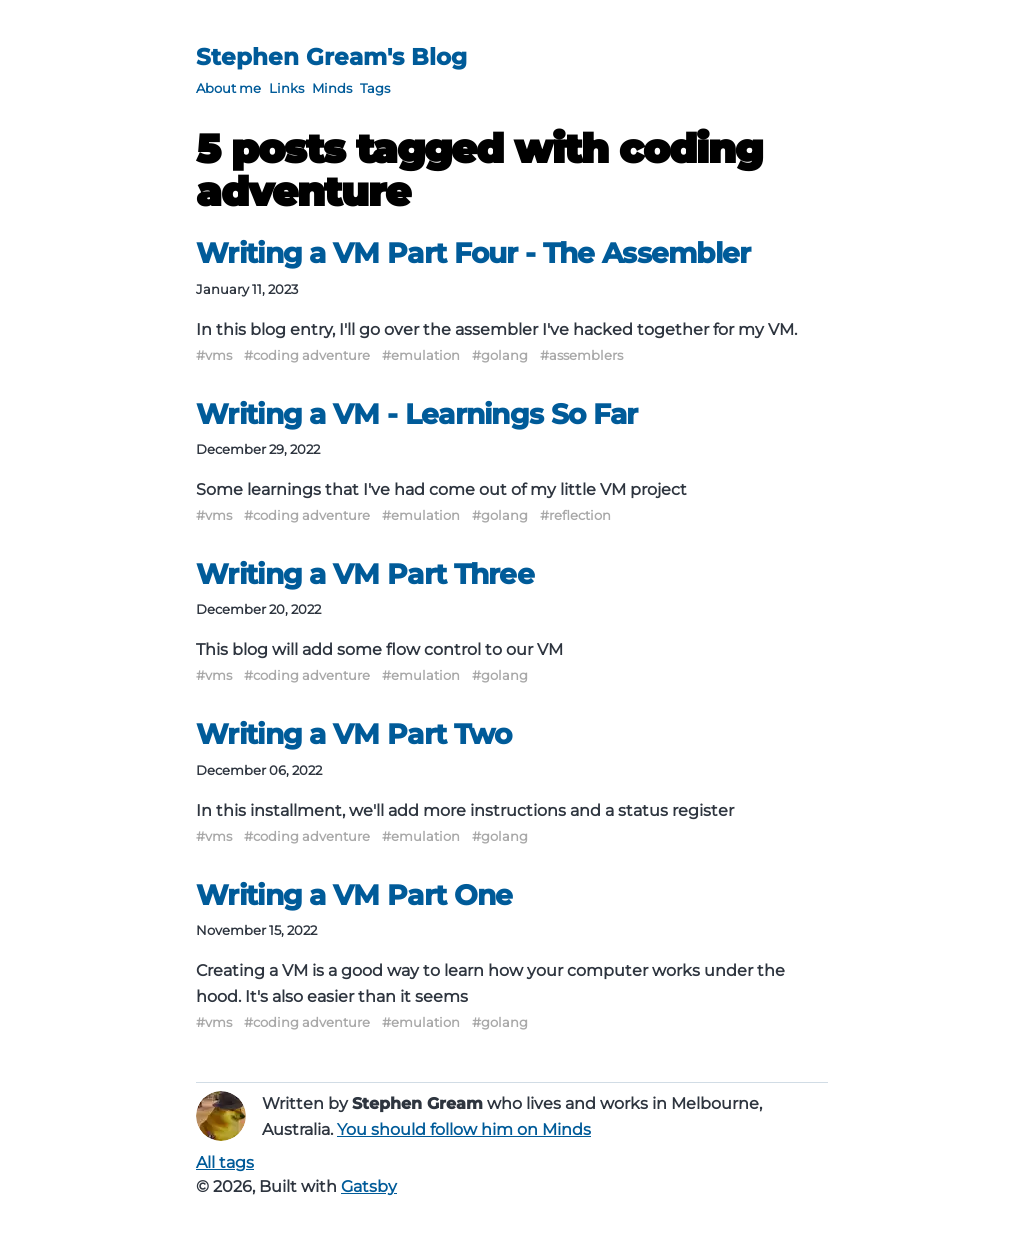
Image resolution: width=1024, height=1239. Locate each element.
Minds (332, 88)
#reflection (575, 515)
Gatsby (369, 1186)
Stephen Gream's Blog (331, 57)
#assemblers (581, 355)
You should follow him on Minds (464, 1129)
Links (286, 88)
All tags (225, 1162)
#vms (214, 355)
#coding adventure (307, 355)
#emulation (421, 355)
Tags (375, 88)
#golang (500, 355)
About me (228, 88)
